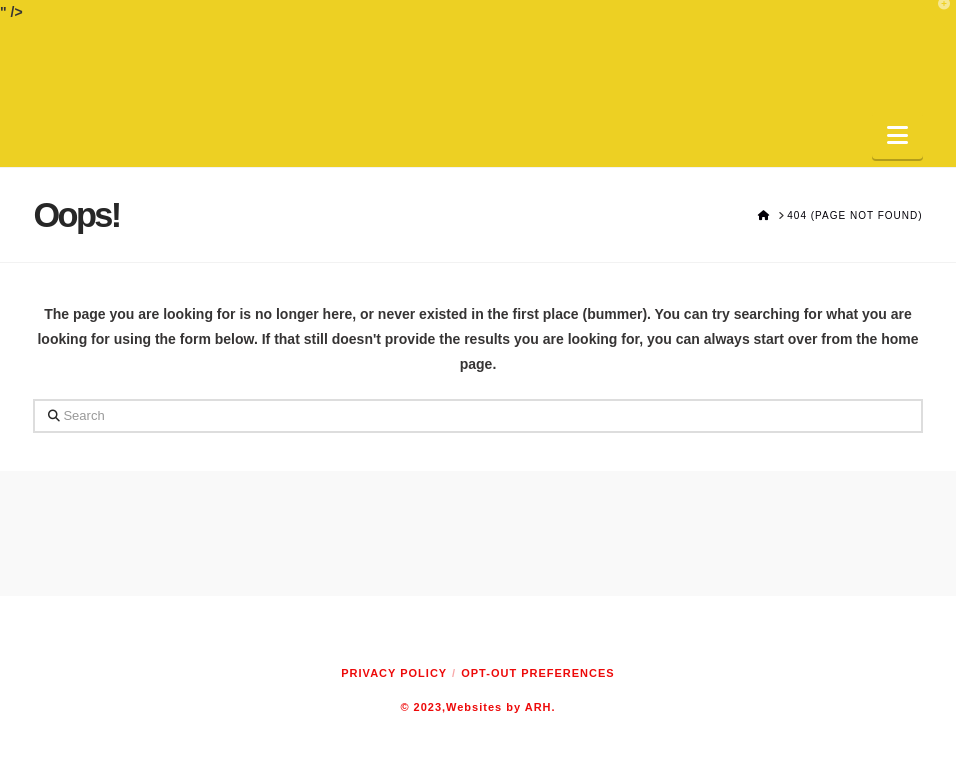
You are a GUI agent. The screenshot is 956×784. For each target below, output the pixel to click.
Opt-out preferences (537, 673)
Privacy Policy (394, 673)
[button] (897, 135)
